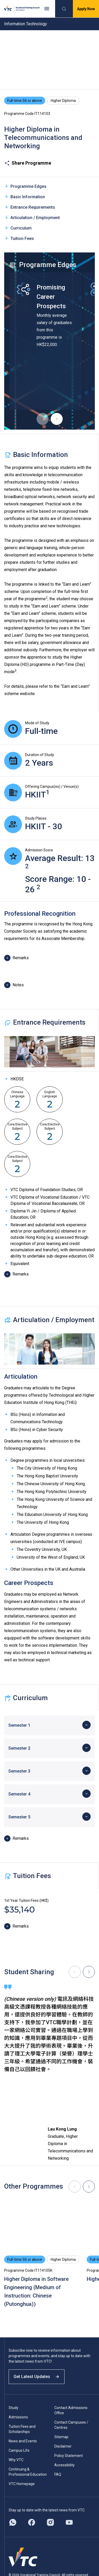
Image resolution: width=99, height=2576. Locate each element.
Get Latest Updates (37, 2376)
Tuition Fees (19, 238)
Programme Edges (25, 186)
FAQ (57, 2474)
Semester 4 (19, 1794)
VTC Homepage (22, 2484)
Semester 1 (19, 1725)
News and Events (23, 2441)
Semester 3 (19, 1771)
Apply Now (86, 9)
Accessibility (64, 2465)
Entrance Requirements (29, 207)
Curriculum (18, 228)
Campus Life (19, 2450)
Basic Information (24, 196)
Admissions (18, 2417)
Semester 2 (19, 1748)
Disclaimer (63, 2446)
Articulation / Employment (32, 217)
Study (13, 2408)
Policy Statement (68, 2456)
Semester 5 (19, 1817)
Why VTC (16, 2460)
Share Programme (27, 163)
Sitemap (61, 2437)
